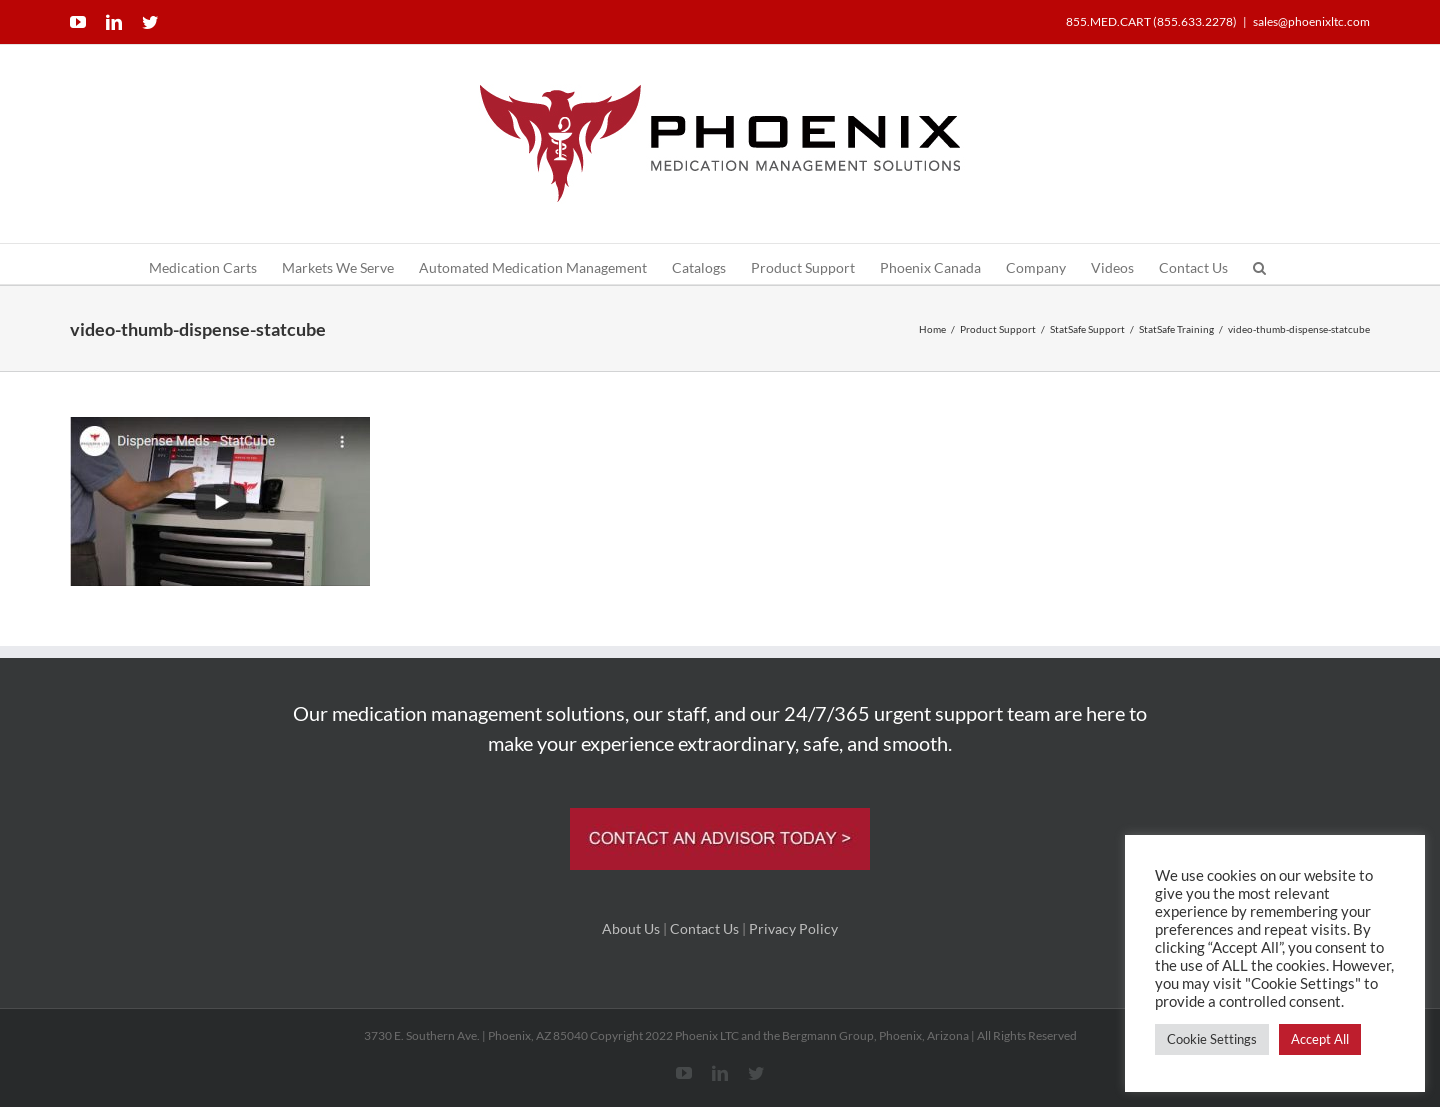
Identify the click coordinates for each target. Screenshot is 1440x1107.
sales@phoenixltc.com (1311, 21)
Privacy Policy (793, 928)
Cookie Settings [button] (1212, 1039)
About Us (631, 928)
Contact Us (704, 928)
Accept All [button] (1320, 1039)
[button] (1259, 264)
